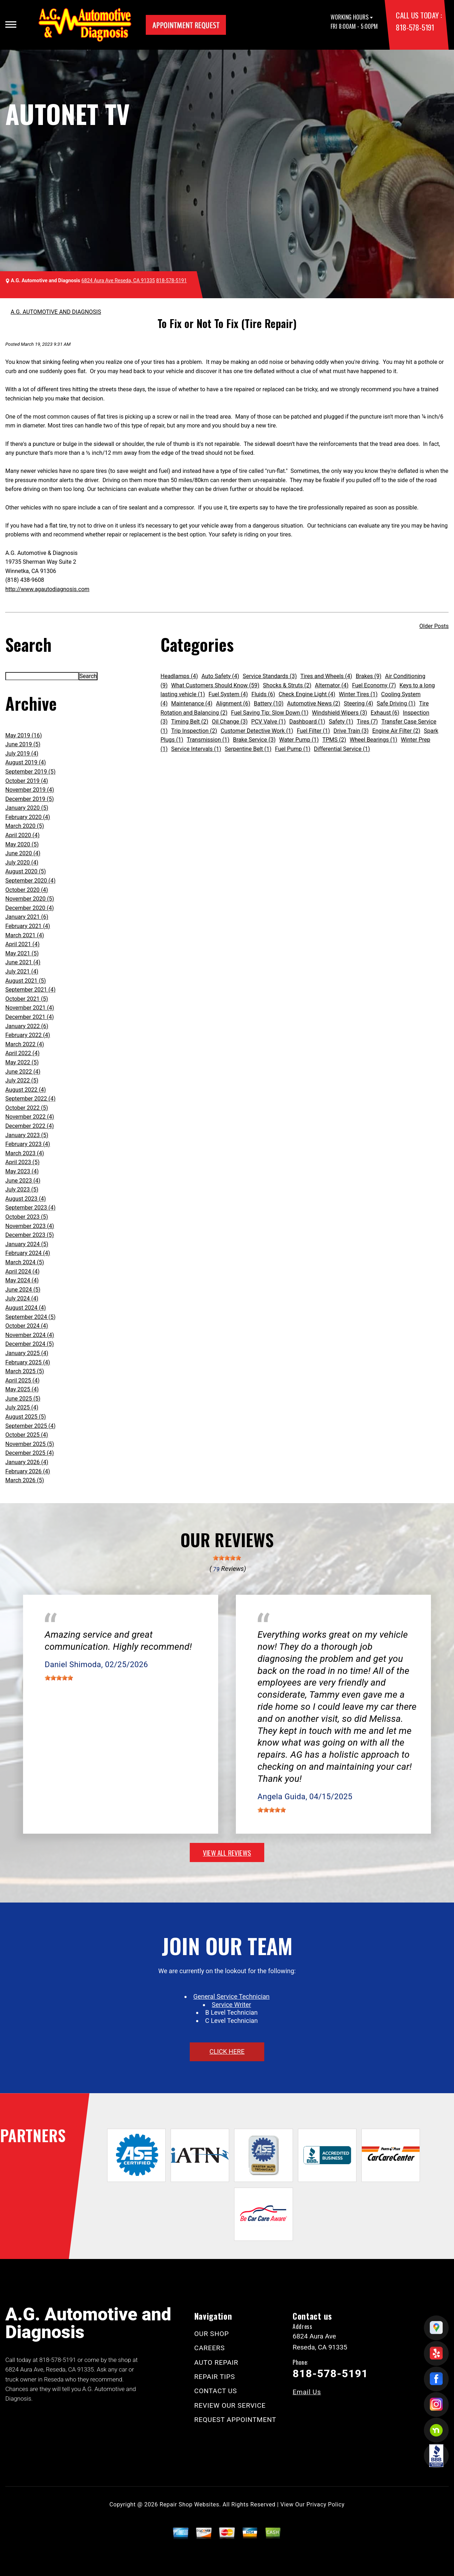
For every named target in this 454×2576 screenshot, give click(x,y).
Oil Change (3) (230, 721)
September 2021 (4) (30, 989)
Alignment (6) (233, 703)
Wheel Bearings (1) (373, 739)
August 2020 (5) (25, 871)
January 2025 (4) (26, 1353)
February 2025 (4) (27, 1362)
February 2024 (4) (27, 1253)
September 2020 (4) (30, 880)
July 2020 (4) (21, 862)
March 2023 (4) (24, 1153)
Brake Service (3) (254, 739)
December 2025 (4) (29, 1453)
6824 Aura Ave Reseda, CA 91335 (118, 280)
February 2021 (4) (27, 926)
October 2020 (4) (26, 889)
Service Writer (231, 2004)
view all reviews (227, 1852)
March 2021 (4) (24, 935)
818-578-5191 (415, 27)
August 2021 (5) (25, 980)
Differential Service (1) (342, 749)
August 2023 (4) (25, 1198)
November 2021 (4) (29, 1007)
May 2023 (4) (22, 1171)
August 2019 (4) (25, 762)
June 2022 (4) (22, 1071)
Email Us (307, 2392)
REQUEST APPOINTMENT (235, 2420)
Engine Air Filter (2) (396, 730)
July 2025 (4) (21, 1407)
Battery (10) (269, 703)
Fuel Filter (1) (313, 730)
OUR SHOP (211, 2334)
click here (226, 2051)
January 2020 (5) (26, 807)
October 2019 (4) (26, 780)
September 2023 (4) (30, 1207)
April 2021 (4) (22, 944)
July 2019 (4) (21, 753)
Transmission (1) (208, 739)
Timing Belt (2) (190, 721)
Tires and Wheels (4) (326, 676)
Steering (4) (358, 703)
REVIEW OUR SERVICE (230, 2405)
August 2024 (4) (25, 1307)
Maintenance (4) (191, 703)
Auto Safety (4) (220, 676)
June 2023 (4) (22, 1180)
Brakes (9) (368, 676)
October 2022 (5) (26, 1107)
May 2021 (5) (22, 953)
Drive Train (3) (351, 730)
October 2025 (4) (26, 1434)
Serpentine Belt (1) (248, 749)
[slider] (227, 1558)
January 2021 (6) (26, 916)
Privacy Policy (325, 2504)
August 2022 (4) (25, 1089)
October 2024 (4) (26, 1325)
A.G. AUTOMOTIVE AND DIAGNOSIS (56, 312)
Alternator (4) (332, 685)
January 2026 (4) (26, 1462)
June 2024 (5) (22, 1289)
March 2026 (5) (24, 1480)
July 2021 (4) (21, 971)
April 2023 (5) (22, 1162)
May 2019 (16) (23, 735)
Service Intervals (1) (196, 749)
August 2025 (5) (25, 1416)
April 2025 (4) (22, 1380)
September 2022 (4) (30, 1098)
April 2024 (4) (22, 1271)
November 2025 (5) (29, 1444)
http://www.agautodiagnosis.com (47, 589)
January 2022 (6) (26, 1026)
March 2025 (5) (24, 1371)
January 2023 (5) (26, 1135)
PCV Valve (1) (268, 721)
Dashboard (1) (307, 721)
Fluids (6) (263, 694)
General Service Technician (231, 1996)
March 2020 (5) (24, 826)
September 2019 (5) (30, 771)
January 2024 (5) (26, 1244)
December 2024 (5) (29, 1344)
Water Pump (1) (299, 739)
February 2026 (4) (27, 1471)
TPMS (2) (334, 739)
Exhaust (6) (385, 712)
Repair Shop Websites (189, 2504)
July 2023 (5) (21, 1189)
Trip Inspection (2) (194, 730)
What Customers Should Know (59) (215, 685)
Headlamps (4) (179, 676)
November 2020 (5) (29, 898)
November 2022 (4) (29, 1116)
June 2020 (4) (22, 853)
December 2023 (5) (29, 1235)
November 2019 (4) (29, 789)
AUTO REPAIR (216, 2362)
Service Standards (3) (270, 676)
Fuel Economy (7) (374, 685)
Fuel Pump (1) (292, 749)
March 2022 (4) (24, 1044)
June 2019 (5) (22, 744)
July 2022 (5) (21, 1080)
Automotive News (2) (313, 703)
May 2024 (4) (22, 1280)
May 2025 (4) (22, 1389)
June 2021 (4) (22, 962)
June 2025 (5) (22, 1398)
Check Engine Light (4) (307, 694)
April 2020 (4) (22, 835)
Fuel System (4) (228, 694)
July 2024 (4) (21, 1298)
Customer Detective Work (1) (257, 730)
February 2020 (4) (27, 817)
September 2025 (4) (30, 1426)
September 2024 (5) (30, 1317)
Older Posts (434, 626)
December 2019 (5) (29, 799)
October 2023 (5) (26, 1216)
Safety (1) (341, 721)
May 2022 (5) (22, 1062)
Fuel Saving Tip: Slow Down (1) (269, 712)
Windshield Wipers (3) (339, 712)
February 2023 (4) (27, 1144)
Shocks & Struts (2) (287, 685)
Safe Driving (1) (396, 703)
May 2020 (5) (22, 844)
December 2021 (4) (29, 1017)
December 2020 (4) (29, 908)
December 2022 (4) (29, 1126)
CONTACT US (215, 2391)
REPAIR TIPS (214, 2377)
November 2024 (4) (29, 1335)
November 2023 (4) (29, 1226)
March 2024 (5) (24, 1262)
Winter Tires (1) (358, 694)
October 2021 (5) (26, 998)
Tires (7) (367, 721)
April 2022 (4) (22, 1053)
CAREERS (209, 2348)
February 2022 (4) (27, 1035)
